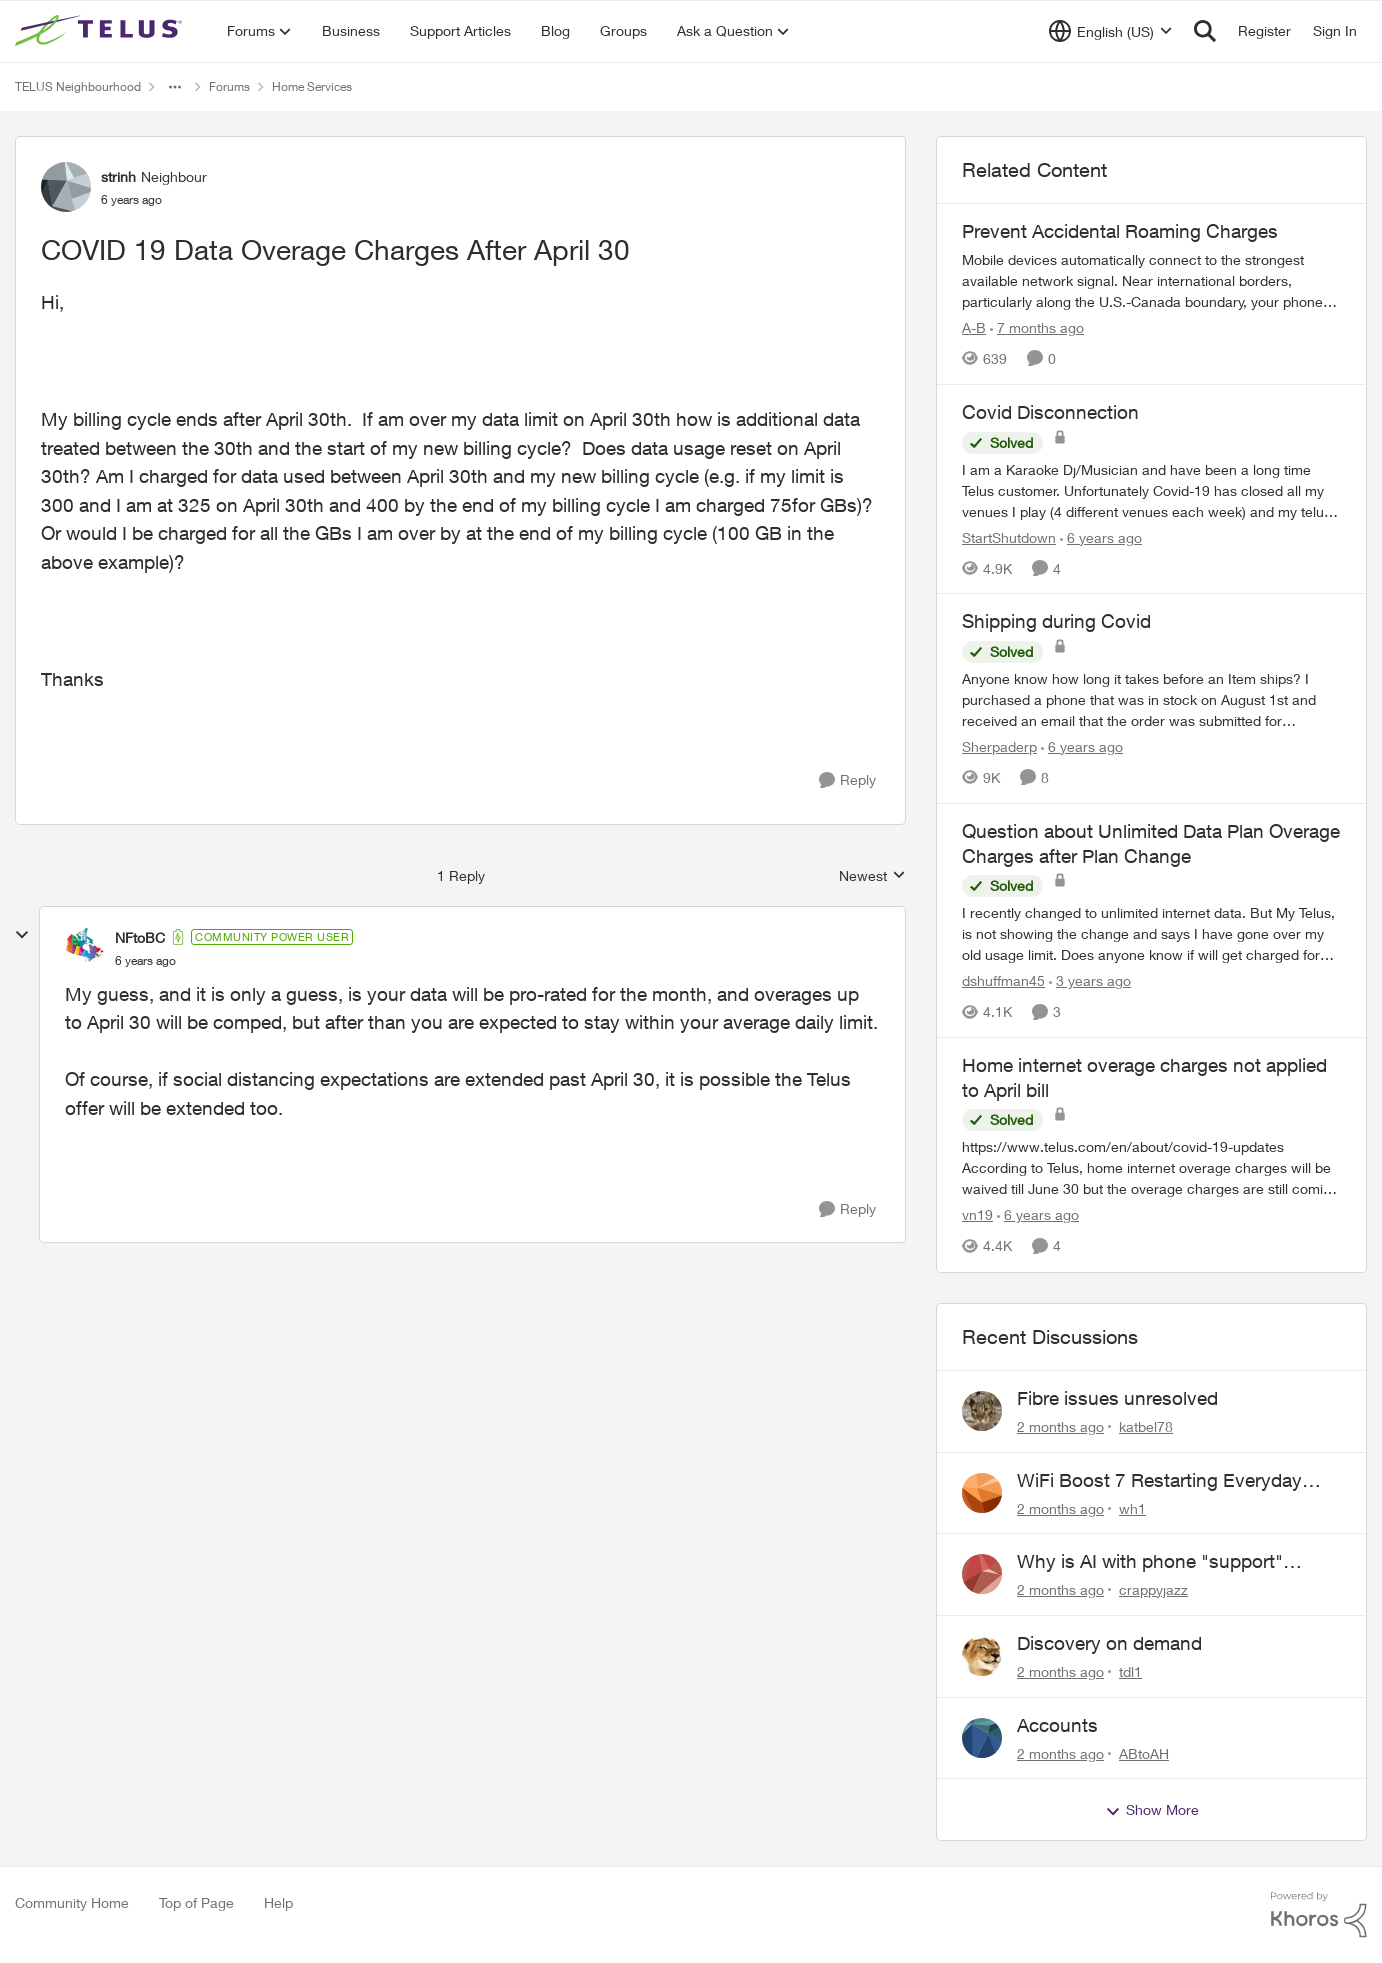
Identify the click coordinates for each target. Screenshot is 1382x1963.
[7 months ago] (1037, 327)
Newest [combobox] (872, 876)
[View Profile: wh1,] (982, 1493)
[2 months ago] (1060, 1426)
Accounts (1057, 1725)
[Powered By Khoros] (1319, 1915)
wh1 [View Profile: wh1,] (1132, 1507)
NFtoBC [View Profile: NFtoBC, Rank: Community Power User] (140, 937)
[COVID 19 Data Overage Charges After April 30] (145, 961)
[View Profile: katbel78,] (982, 1411)
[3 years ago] (1090, 980)
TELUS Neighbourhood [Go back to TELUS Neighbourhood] (78, 86)
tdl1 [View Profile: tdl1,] (1130, 1671)
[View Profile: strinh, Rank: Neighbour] (66, 187)
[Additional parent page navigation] (175, 87)
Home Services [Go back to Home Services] (312, 86)
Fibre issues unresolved (1117, 1398)
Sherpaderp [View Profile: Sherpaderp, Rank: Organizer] (999, 746)
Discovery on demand (1109, 1643)
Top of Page (196, 1902)
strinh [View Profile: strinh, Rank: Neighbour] (118, 176)
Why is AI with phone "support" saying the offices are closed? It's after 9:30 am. (1159, 1562)
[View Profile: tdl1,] (982, 1656)
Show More (1152, 1810)
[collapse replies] (22, 935)
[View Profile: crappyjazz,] (982, 1574)
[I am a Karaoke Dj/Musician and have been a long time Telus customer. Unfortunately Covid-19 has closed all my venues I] (1151, 489)
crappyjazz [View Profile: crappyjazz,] (1153, 1589)
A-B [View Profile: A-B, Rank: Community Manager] (974, 327)
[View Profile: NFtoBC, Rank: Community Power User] (85, 948)
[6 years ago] (1101, 536)
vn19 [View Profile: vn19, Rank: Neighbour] (977, 1215)
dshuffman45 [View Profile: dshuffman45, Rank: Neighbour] (1003, 980)
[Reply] (847, 780)
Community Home (72, 1902)
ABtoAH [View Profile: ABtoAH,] (1144, 1752)
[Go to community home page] (101, 31)
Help (278, 1902)
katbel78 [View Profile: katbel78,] (1146, 1426)
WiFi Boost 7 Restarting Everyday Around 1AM (1159, 1481)
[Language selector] (1110, 31)
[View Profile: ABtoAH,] (982, 1738)
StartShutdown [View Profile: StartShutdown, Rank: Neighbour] (1009, 536)
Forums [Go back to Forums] (229, 86)
